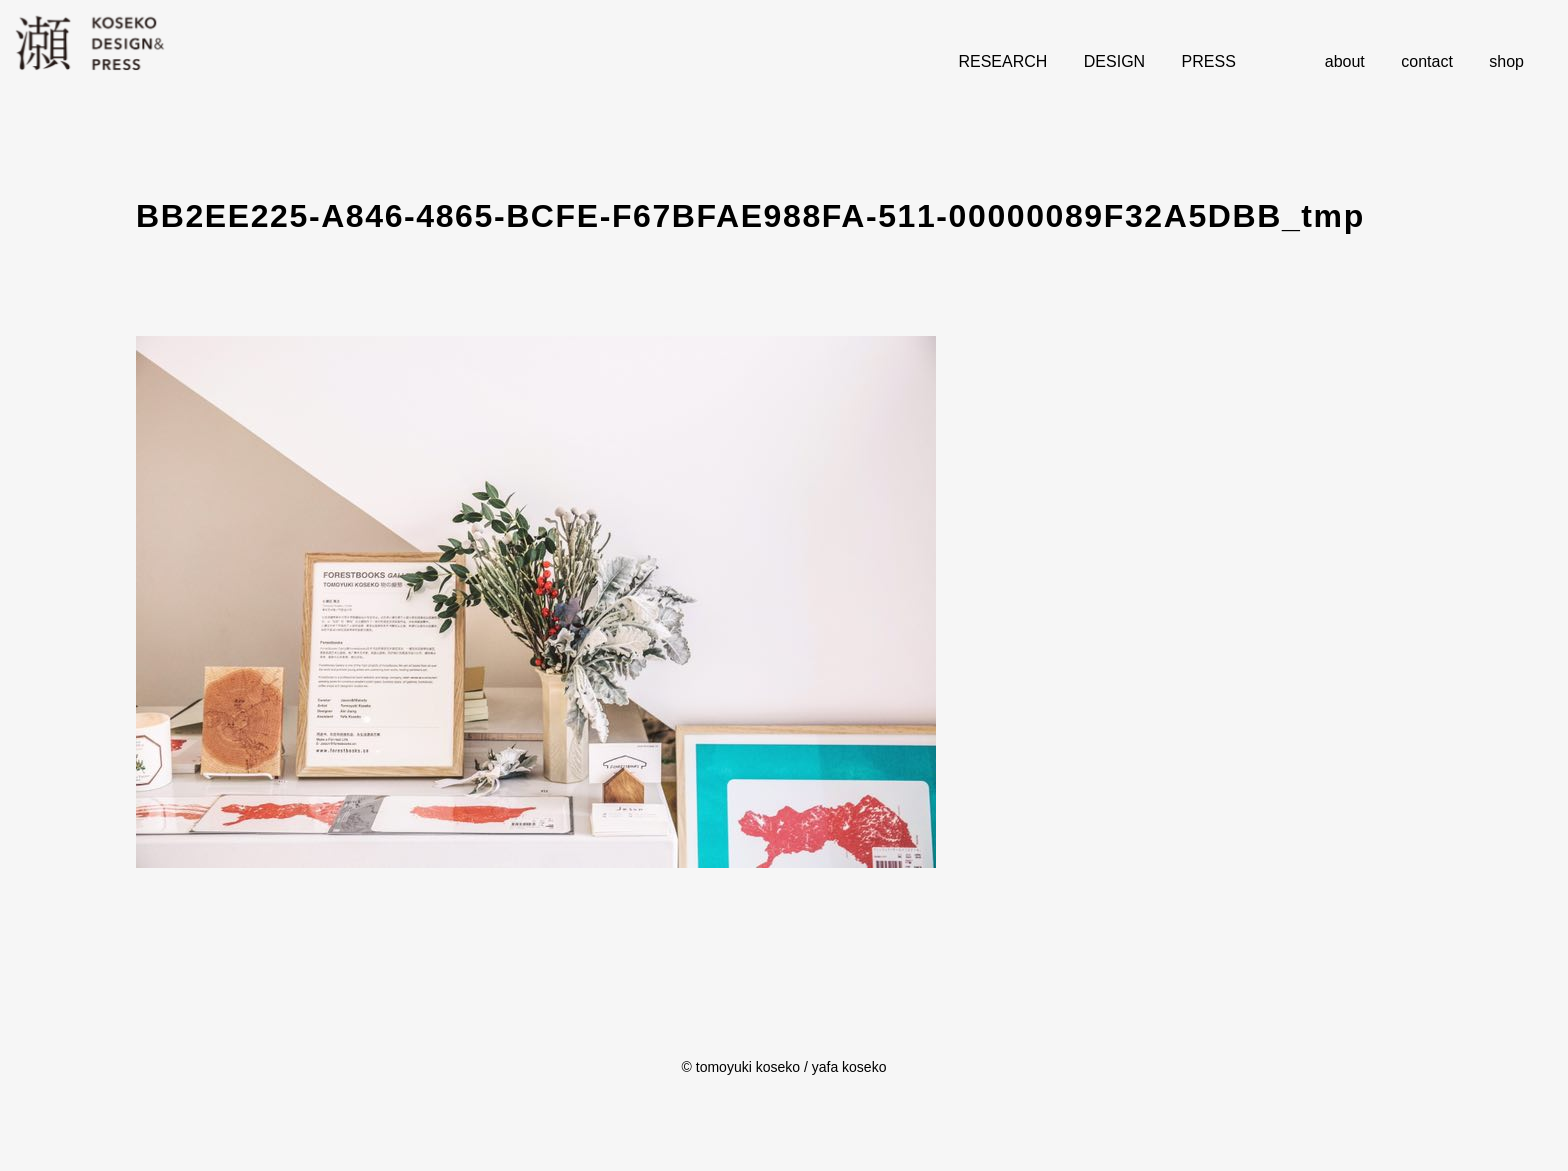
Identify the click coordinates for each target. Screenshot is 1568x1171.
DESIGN (1114, 61)
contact (1427, 61)
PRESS (1209, 61)
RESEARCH (1002, 61)
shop (1506, 61)
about (1345, 61)
